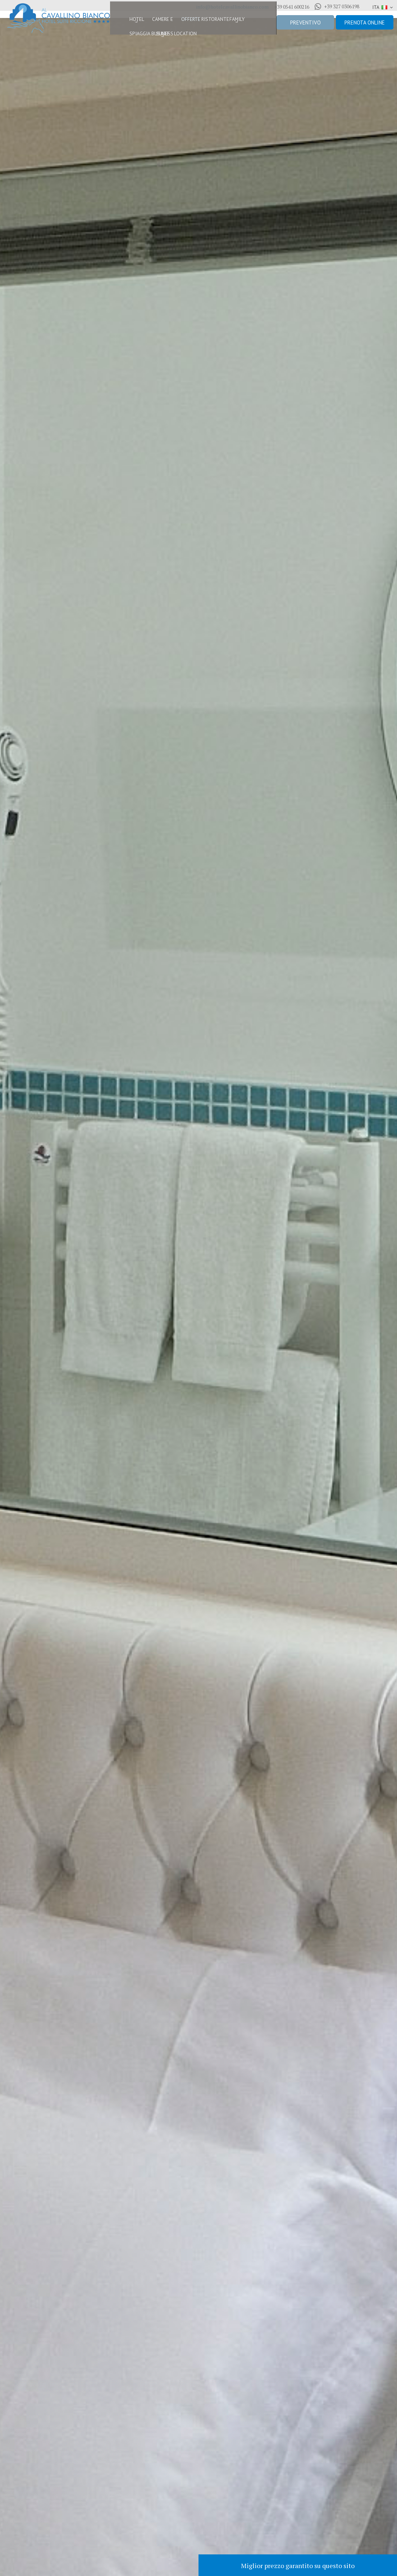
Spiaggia (123, 36)
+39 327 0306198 (337, 6)
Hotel (121, 22)
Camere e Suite (152, 22)
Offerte (186, 22)
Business (151, 36)
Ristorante (216, 22)
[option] (198, 1288)
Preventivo (305, 22)
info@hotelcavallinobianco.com (232, 6)
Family (245, 22)
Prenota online (364, 22)
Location (180, 36)
